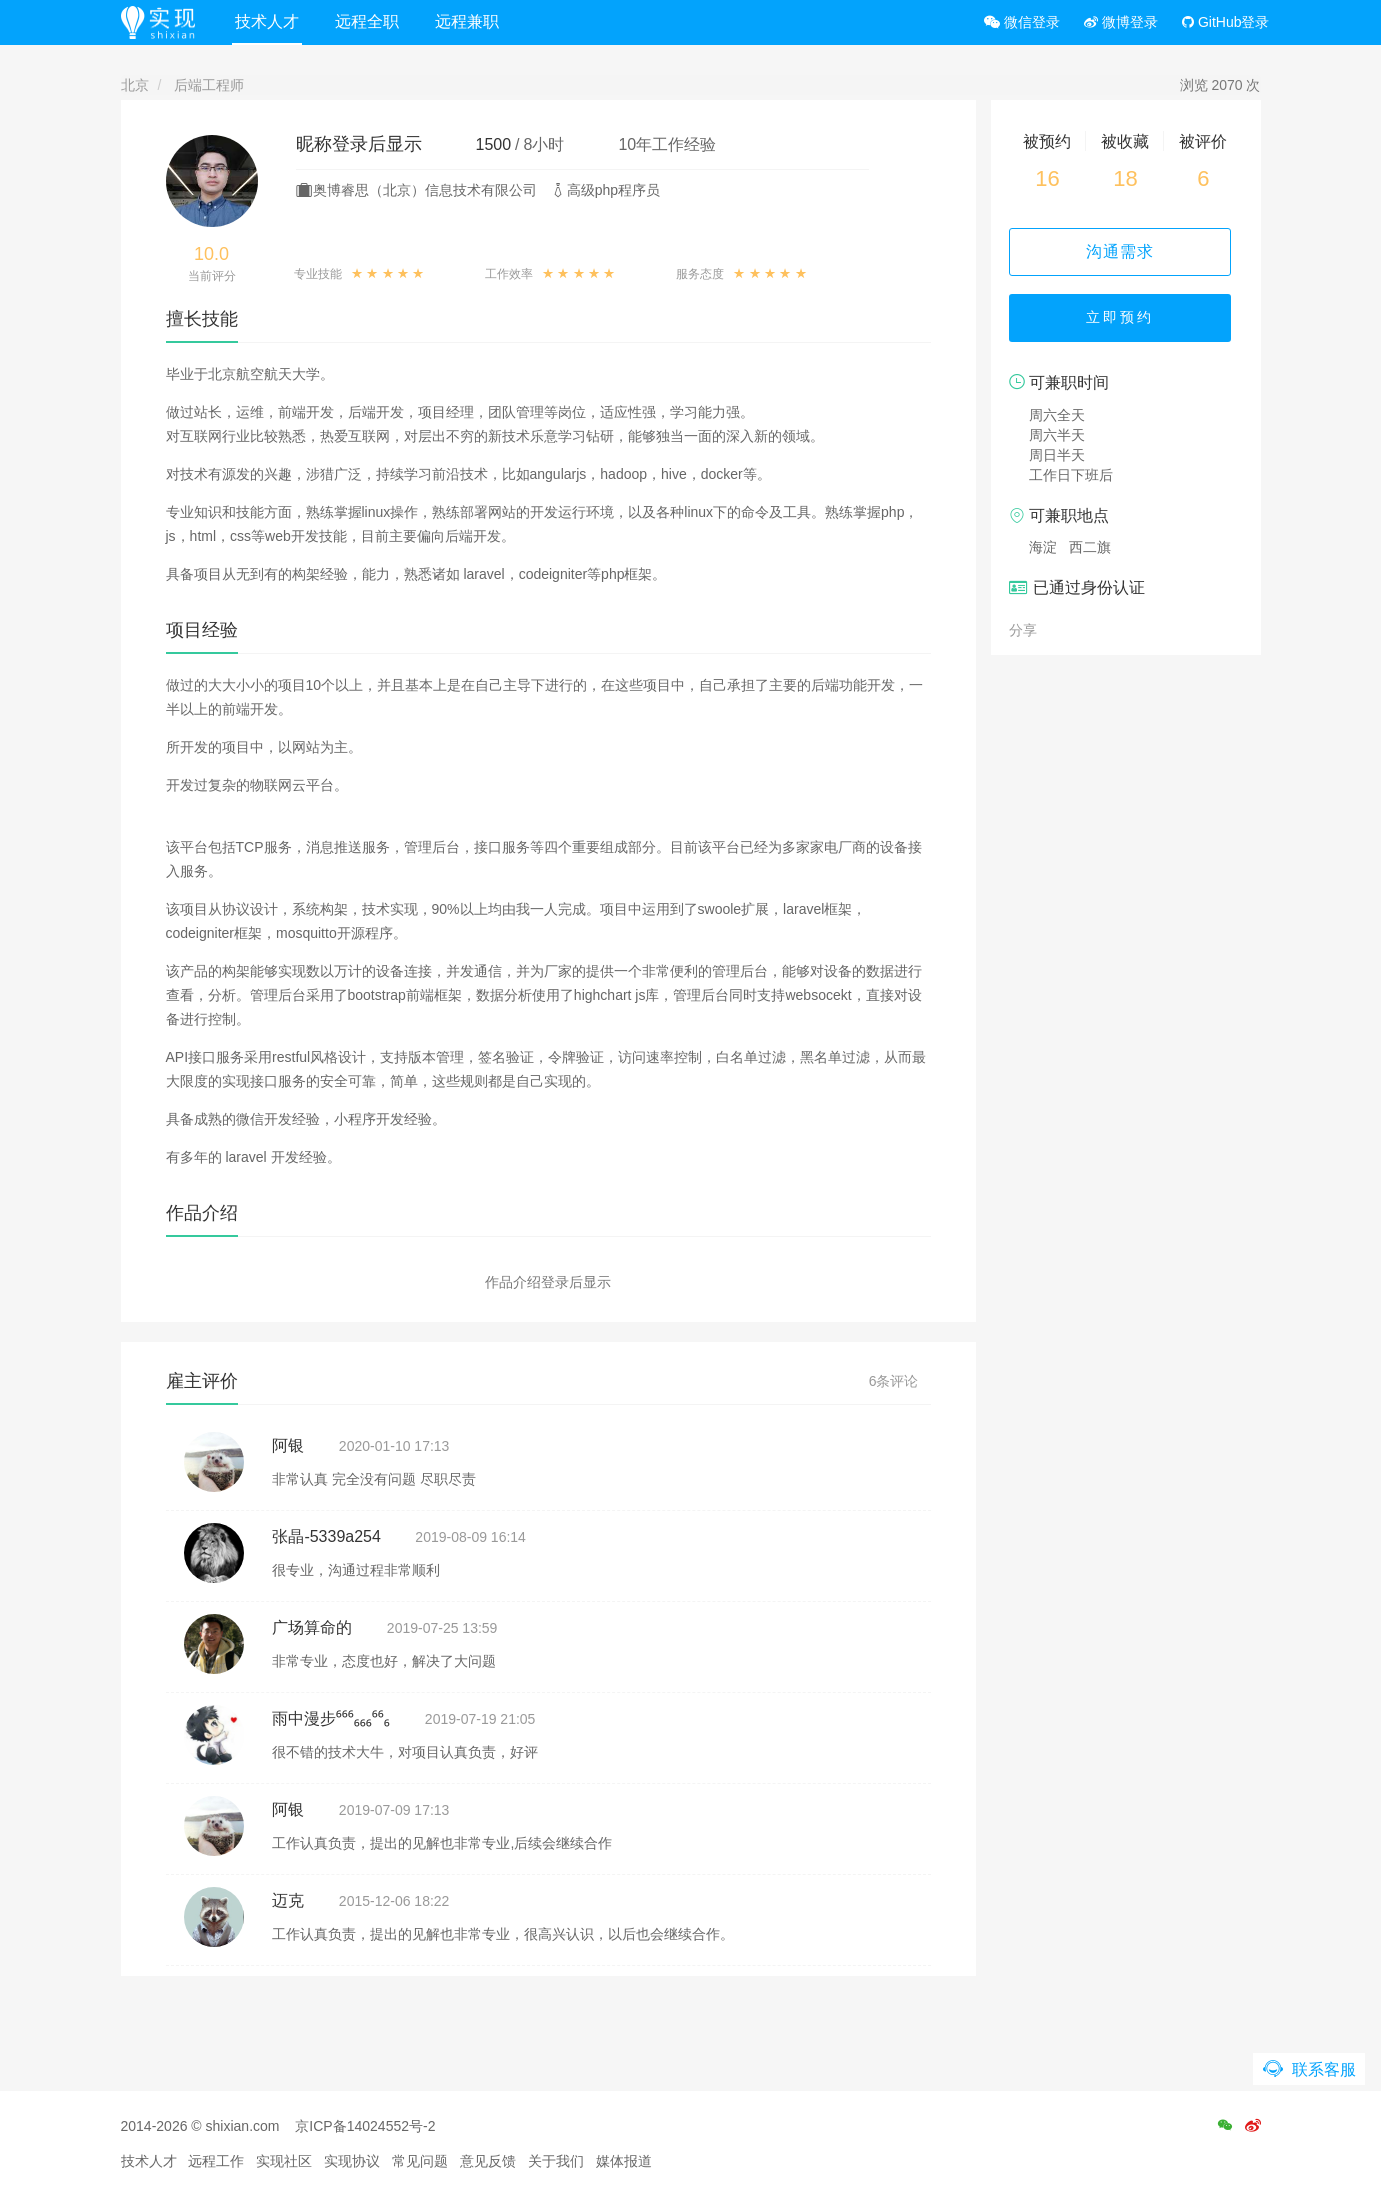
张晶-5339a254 (326, 1536)
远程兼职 (470, 21)
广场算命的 (312, 1627)
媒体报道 (624, 2161)
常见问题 (420, 2161)
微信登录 (1022, 22)
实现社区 (284, 2161)
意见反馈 (488, 2161)
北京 (135, 85)
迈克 (288, 1900)
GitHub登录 (1225, 22)
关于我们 (556, 2161)
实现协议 (352, 2161)
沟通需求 (1126, 251)
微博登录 (1121, 22)
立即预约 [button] (1126, 320)
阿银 (288, 1445)
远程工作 (216, 2161)
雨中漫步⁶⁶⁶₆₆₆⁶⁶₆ (331, 1718)
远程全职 (370, 21)
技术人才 (270, 21)
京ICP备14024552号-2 (365, 2126)
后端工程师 (209, 85)
